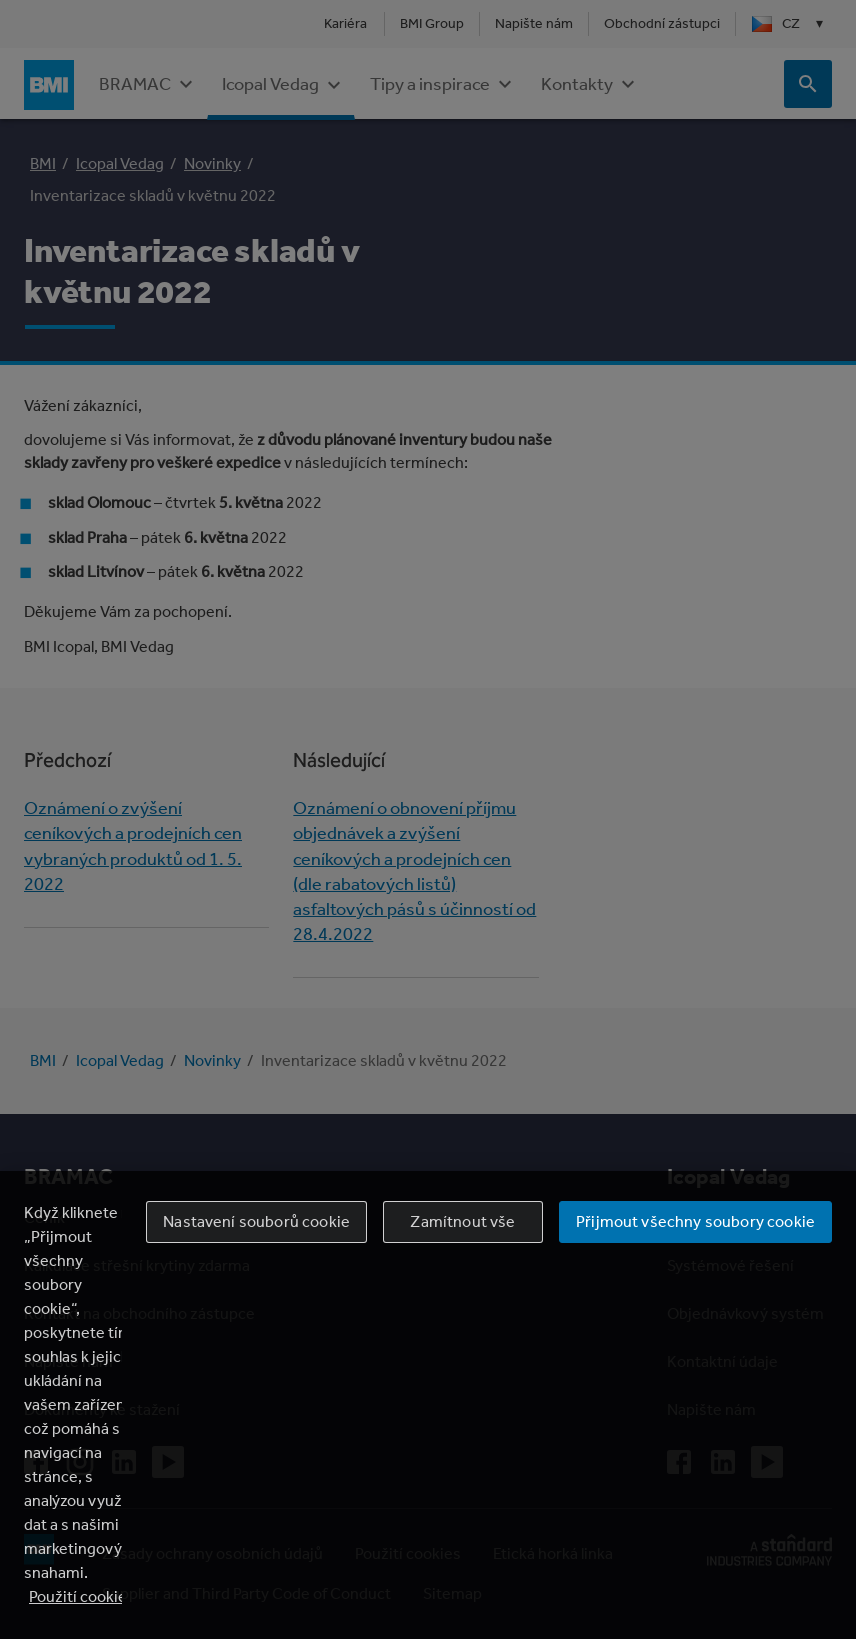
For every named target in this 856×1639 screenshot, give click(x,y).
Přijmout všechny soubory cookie (695, 1221)
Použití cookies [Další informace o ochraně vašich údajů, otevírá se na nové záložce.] (82, 1596)
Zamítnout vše (462, 1221)
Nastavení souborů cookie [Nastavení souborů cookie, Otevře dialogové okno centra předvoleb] (256, 1221)
